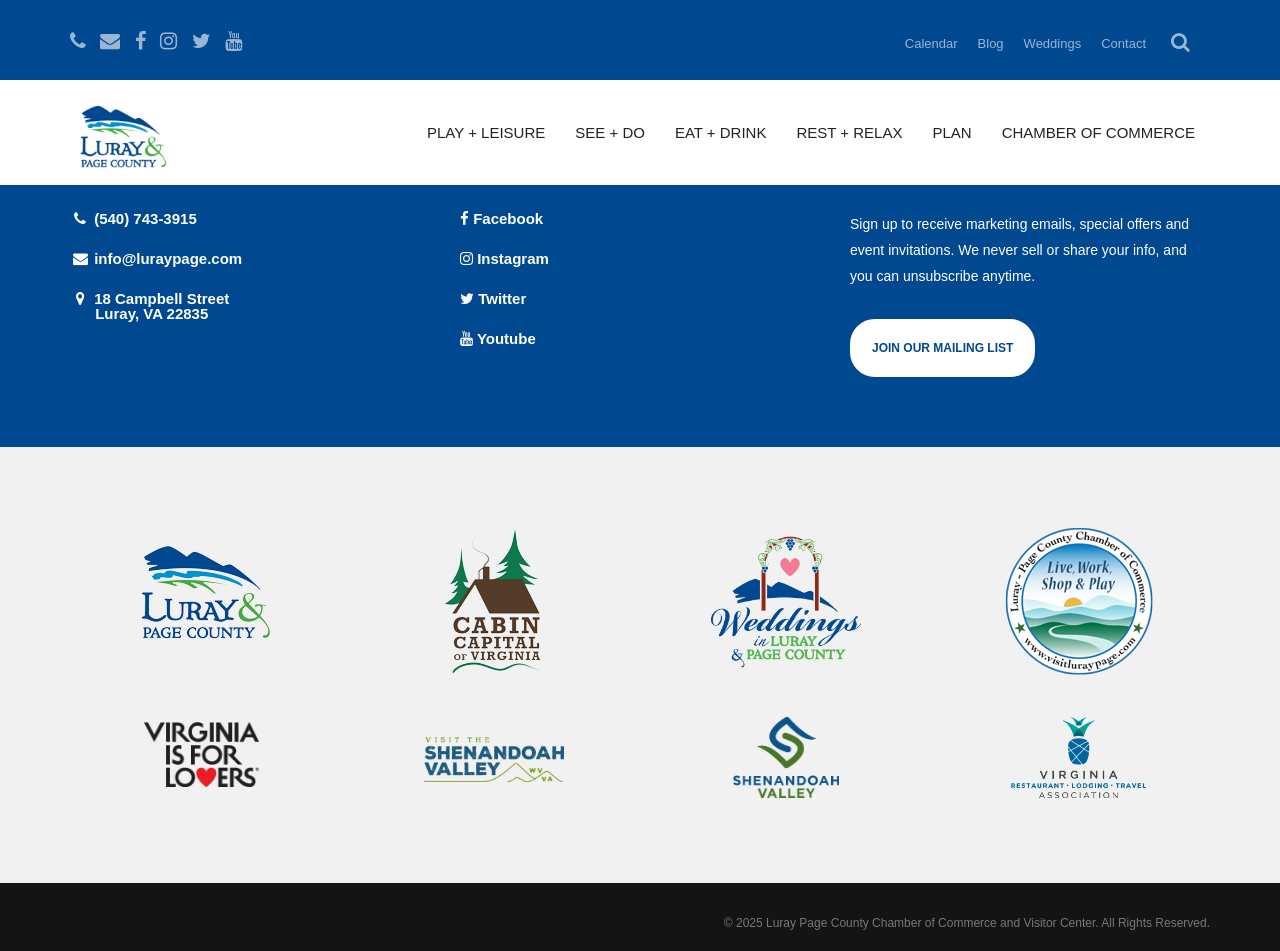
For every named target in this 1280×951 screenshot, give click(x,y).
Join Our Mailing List (942, 348)
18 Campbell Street (250, 305)
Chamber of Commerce (1098, 132)
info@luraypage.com (156, 258)
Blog (991, 43)
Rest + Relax (849, 132)
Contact (1123, 43)
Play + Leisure (486, 132)
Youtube (498, 338)
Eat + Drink (721, 132)
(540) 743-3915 (133, 218)
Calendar (931, 43)
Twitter (493, 298)
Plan (951, 132)
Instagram (504, 258)
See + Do (610, 132)
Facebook (501, 218)
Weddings (1053, 43)
